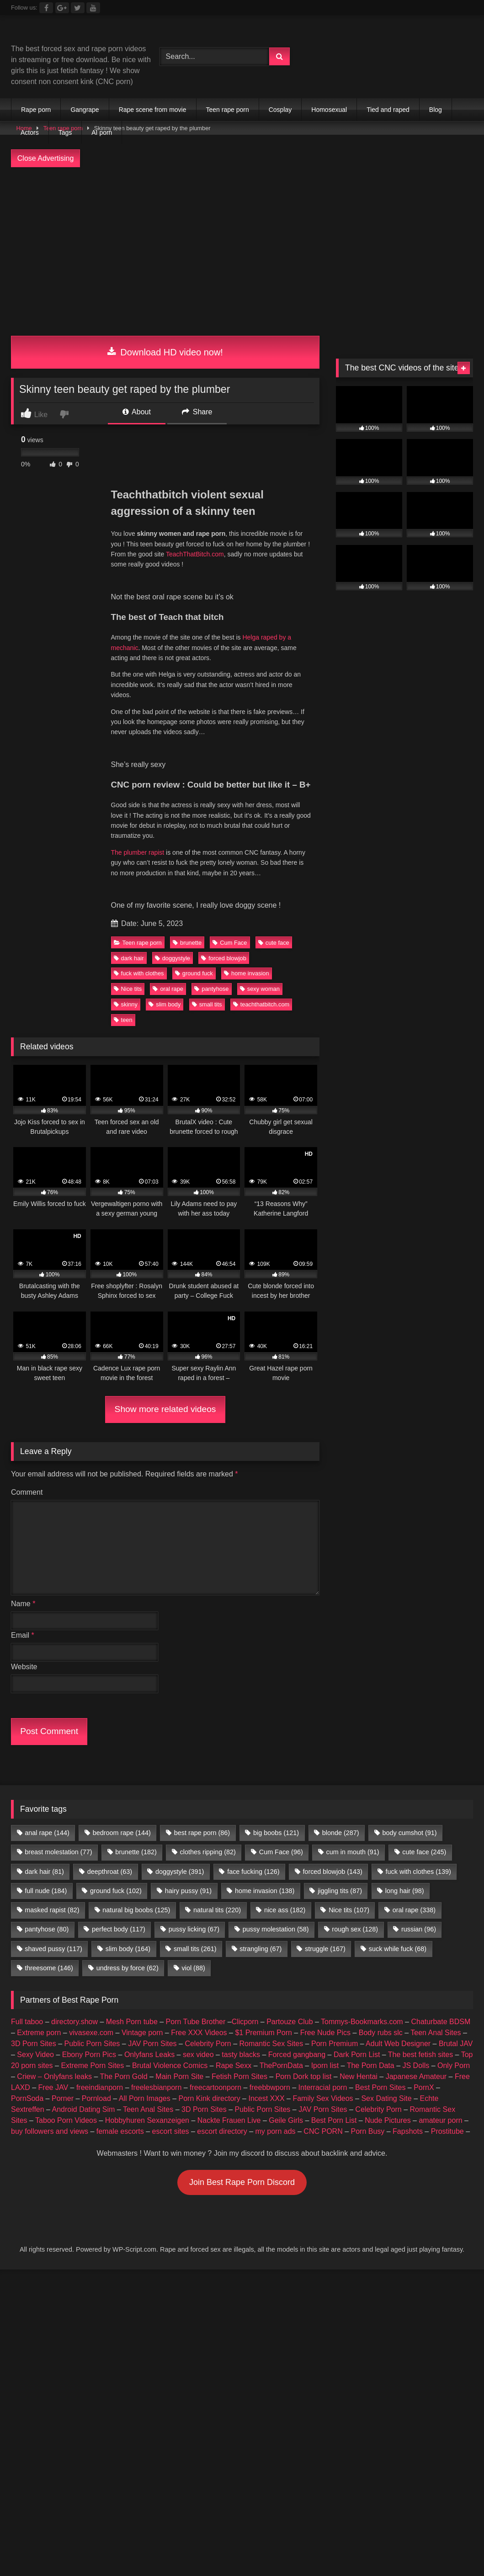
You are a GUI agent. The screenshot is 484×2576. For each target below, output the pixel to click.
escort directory (222, 2131)
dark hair (129, 958)
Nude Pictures (388, 2120)
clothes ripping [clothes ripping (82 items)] (208, 1852)
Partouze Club (289, 2022)
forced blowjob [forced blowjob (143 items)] (332, 1871)
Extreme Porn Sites (92, 2065)
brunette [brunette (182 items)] (135, 1852)
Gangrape (84, 109)
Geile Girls (286, 2120)
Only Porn (453, 2065)
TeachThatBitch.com (195, 554)
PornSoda (27, 2098)
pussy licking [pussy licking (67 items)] (194, 1929)
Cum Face (230, 942)
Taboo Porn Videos (66, 2120)
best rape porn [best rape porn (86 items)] (202, 1832)
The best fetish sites (420, 2054)
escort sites (170, 2131)
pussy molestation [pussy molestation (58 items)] (276, 1929)
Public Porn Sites (92, 2043)
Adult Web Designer (398, 2043)
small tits (207, 1004)
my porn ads (275, 2131)
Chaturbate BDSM (440, 2022)
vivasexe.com (91, 2032)
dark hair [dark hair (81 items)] (44, 1871)
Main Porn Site (179, 2076)
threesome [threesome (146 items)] (49, 1968)
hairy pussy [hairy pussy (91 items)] (188, 1890)
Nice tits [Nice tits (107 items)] (349, 1910)
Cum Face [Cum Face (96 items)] (281, 1852)
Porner (63, 2098)
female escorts (120, 2131)
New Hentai (359, 2076)
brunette (187, 942)
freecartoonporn (215, 2087)
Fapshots (408, 2131)
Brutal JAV (456, 2043)
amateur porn (440, 2120)
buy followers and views (49, 2131)
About (136, 412)
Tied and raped (388, 109)
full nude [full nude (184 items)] (46, 1890)
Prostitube (447, 2131)
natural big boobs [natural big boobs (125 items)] (136, 1910)
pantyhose (211, 988)
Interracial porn (322, 2087)
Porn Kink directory (209, 2098)
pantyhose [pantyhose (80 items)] (47, 1929)
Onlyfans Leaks (149, 2054)
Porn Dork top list (304, 2076)
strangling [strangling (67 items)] (260, 1948)
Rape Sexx (233, 2065)
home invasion (246, 973)
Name (23, 1604)
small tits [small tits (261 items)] (195, 1948)
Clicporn (245, 2022)
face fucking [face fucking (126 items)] (253, 1871)
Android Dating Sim (83, 2109)
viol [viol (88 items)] (193, 1968)
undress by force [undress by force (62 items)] (127, 1968)
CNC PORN (322, 2131)
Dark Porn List (357, 2054)
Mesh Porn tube (132, 2022)
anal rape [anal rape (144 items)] (47, 1832)
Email (22, 1635)
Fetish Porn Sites (239, 2076)
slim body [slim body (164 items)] (128, 1948)
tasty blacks (241, 2054)
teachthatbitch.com (261, 1004)
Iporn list (325, 2065)
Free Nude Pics (325, 2032)
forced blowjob (223, 958)
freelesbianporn (156, 2087)
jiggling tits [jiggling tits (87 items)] (340, 1890)
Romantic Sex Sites (271, 2043)
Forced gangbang (296, 2054)
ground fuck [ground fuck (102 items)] (116, 1890)
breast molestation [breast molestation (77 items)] (58, 1852)
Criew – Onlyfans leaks (54, 2076)
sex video (198, 2054)
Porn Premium (334, 2043)
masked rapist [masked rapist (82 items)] (52, 1910)
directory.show (74, 2022)
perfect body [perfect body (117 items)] (118, 1929)
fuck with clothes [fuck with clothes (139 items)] (418, 1871)
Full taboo (27, 2022)
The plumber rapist (138, 852)
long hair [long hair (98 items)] (404, 1890)
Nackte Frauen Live (229, 2120)
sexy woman (260, 988)
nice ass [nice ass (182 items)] (284, 1910)
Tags (65, 132)
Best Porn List (334, 2120)
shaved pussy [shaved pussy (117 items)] (53, 1948)
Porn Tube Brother (196, 2022)
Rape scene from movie (152, 109)
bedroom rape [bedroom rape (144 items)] (122, 1832)
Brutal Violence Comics (169, 2065)
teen (123, 1019)
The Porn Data (370, 2065)
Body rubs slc (381, 2032)
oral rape (168, 988)
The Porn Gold (123, 2076)
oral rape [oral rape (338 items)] (414, 1910)
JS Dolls (416, 2065)
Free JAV (53, 2087)
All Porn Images (144, 2098)
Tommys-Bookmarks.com (362, 2022)
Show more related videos (165, 1409)
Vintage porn (142, 2032)
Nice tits (128, 988)
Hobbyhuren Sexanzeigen (147, 2120)
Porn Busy (367, 2131)
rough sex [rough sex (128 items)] (355, 1929)
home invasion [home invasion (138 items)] (264, 1890)
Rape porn (36, 109)
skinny (126, 1004)
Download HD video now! (165, 352)
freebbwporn (270, 2087)
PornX (424, 2087)
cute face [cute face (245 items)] (424, 1852)
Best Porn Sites (380, 2087)
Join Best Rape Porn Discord (242, 2182)
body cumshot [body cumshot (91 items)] (409, 1832)
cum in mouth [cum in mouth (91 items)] (352, 1852)
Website (24, 1667)
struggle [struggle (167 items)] (325, 1948)
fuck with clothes (139, 973)
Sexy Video (35, 2054)
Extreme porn (39, 2032)
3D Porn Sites (33, 2043)
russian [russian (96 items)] (418, 1929)
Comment (27, 1492)
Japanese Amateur (416, 2076)
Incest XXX (266, 2098)
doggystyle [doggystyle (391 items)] (179, 1871)
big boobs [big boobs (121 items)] (276, 1832)
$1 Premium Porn (263, 2032)
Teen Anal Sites (435, 2032)
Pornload (96, 2098)
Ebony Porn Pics (89, 2054)
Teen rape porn (227, 109)
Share (197, 412)
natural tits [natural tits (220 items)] (217, 1910)
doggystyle (172, 958)
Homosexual (329, 109)
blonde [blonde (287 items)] (340, 1832)
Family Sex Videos (323, 2098)
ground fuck (194, 973)
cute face (273, 942)
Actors (30, 132)
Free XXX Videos (199, 2032)
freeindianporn (99, 2087)
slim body (165, 1004)
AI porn (101, 132)
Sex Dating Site (386, 2098)
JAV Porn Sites (152, 2043)
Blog (435, 109)
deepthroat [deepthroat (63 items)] (109, 1871)
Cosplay (280, 109)
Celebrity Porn (208, 2043)
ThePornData (281, 2065)
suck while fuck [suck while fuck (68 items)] (397, 1948)
